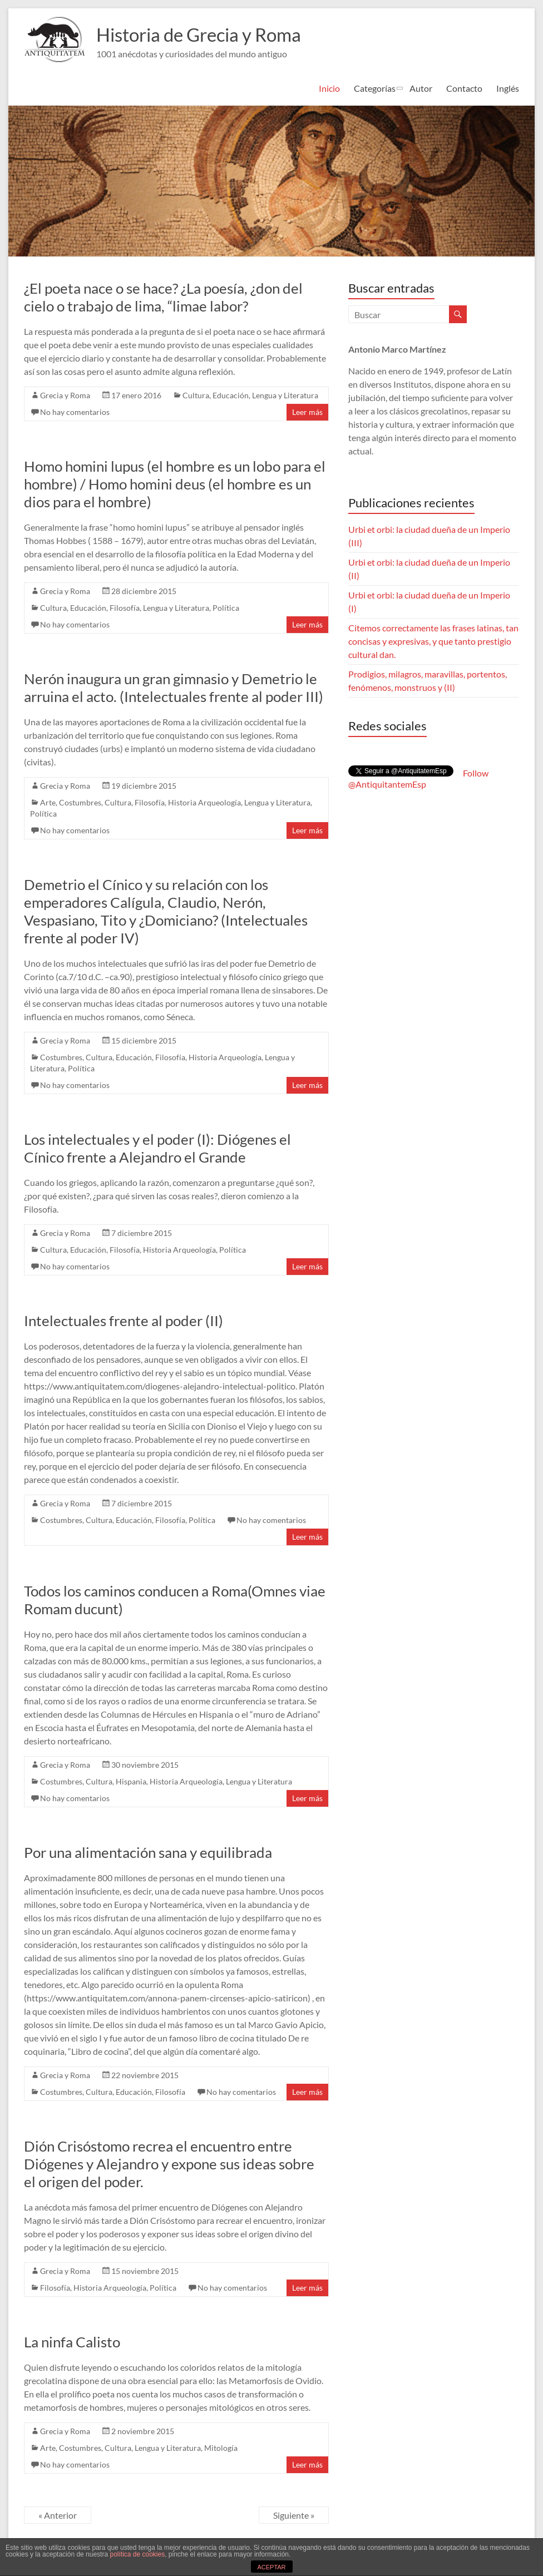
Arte (48, 802)
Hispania (131, 1781)
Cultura (195, 395)
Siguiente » (293, 2515)
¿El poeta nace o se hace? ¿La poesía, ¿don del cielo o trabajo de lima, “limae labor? (163, 297)
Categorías (375, 88)
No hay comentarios (75, 412)
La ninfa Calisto (72, 2342)
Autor (420, 88)
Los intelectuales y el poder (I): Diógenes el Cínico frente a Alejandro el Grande (157, 1148)
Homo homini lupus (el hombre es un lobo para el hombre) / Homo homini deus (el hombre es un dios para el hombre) (174, 484)
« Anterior (57, 2515)
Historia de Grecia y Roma (209, 34)
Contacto (464, 88)
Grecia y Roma (65, 395)
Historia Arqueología (204, 802)
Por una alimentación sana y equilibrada (148, 1852)
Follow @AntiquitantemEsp (418, 778)
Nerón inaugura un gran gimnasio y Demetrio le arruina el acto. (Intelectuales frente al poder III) (173, 687)
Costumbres (80, 802)
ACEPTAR (271, 2567)
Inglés (507, 88)
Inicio (329, 88)
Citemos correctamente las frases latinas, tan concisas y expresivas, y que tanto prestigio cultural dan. (433, 641)
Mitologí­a (221, 2448)
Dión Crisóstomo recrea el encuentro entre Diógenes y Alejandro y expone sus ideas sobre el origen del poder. (169, 2164)
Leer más (307, 412)
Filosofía (125, 607)
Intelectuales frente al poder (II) (123, 1320)
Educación (231, 395)
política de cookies (137, 2554)
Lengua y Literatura (285, 395)
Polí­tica (226, 607)
